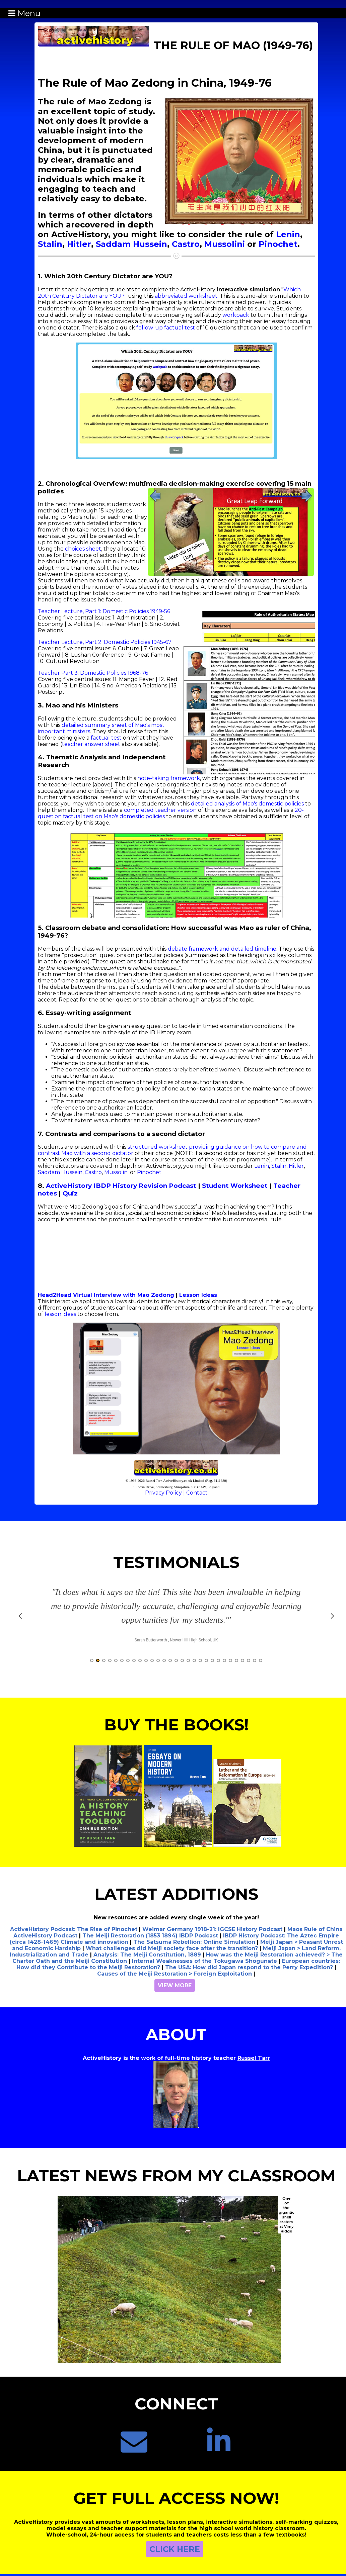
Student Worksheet (235, 1185)
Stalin (50, 244)
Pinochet (278, 244)
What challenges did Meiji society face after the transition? (172, 1948)
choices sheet (83, 549)
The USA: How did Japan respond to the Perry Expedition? (249, 1967)
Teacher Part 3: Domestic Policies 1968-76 (93, 673)
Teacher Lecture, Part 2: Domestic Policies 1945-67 (104, 642)
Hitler (79, 244)
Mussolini (224, 244)
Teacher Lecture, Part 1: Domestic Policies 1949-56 (104, 611)
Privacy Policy (163, 1493)
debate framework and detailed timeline (222, 949)
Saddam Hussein (131, 244)
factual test (106, 738)
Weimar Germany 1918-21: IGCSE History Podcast (212, 1929)
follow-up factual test (165, 327)
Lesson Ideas (198, 1295)
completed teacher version (160, 810)
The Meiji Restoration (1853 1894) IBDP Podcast (150, 1935)
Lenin (288, 234)
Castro (186, 244)
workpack (235, 315)
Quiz (70, 1193)
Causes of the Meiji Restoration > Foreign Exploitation (174, 1974)
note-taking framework (168, 778)
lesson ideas (60, 1314)
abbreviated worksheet (186, 296)
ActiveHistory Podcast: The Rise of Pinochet (73, 1929)
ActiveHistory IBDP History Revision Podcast (121, 1185)
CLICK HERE (174, 2549)
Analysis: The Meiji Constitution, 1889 (147, 1954)
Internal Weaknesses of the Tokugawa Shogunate (204, 1961)
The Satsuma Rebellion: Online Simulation (194, 1942)
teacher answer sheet (91, 744)
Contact (197, 1493)
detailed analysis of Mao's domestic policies (247, 803)
